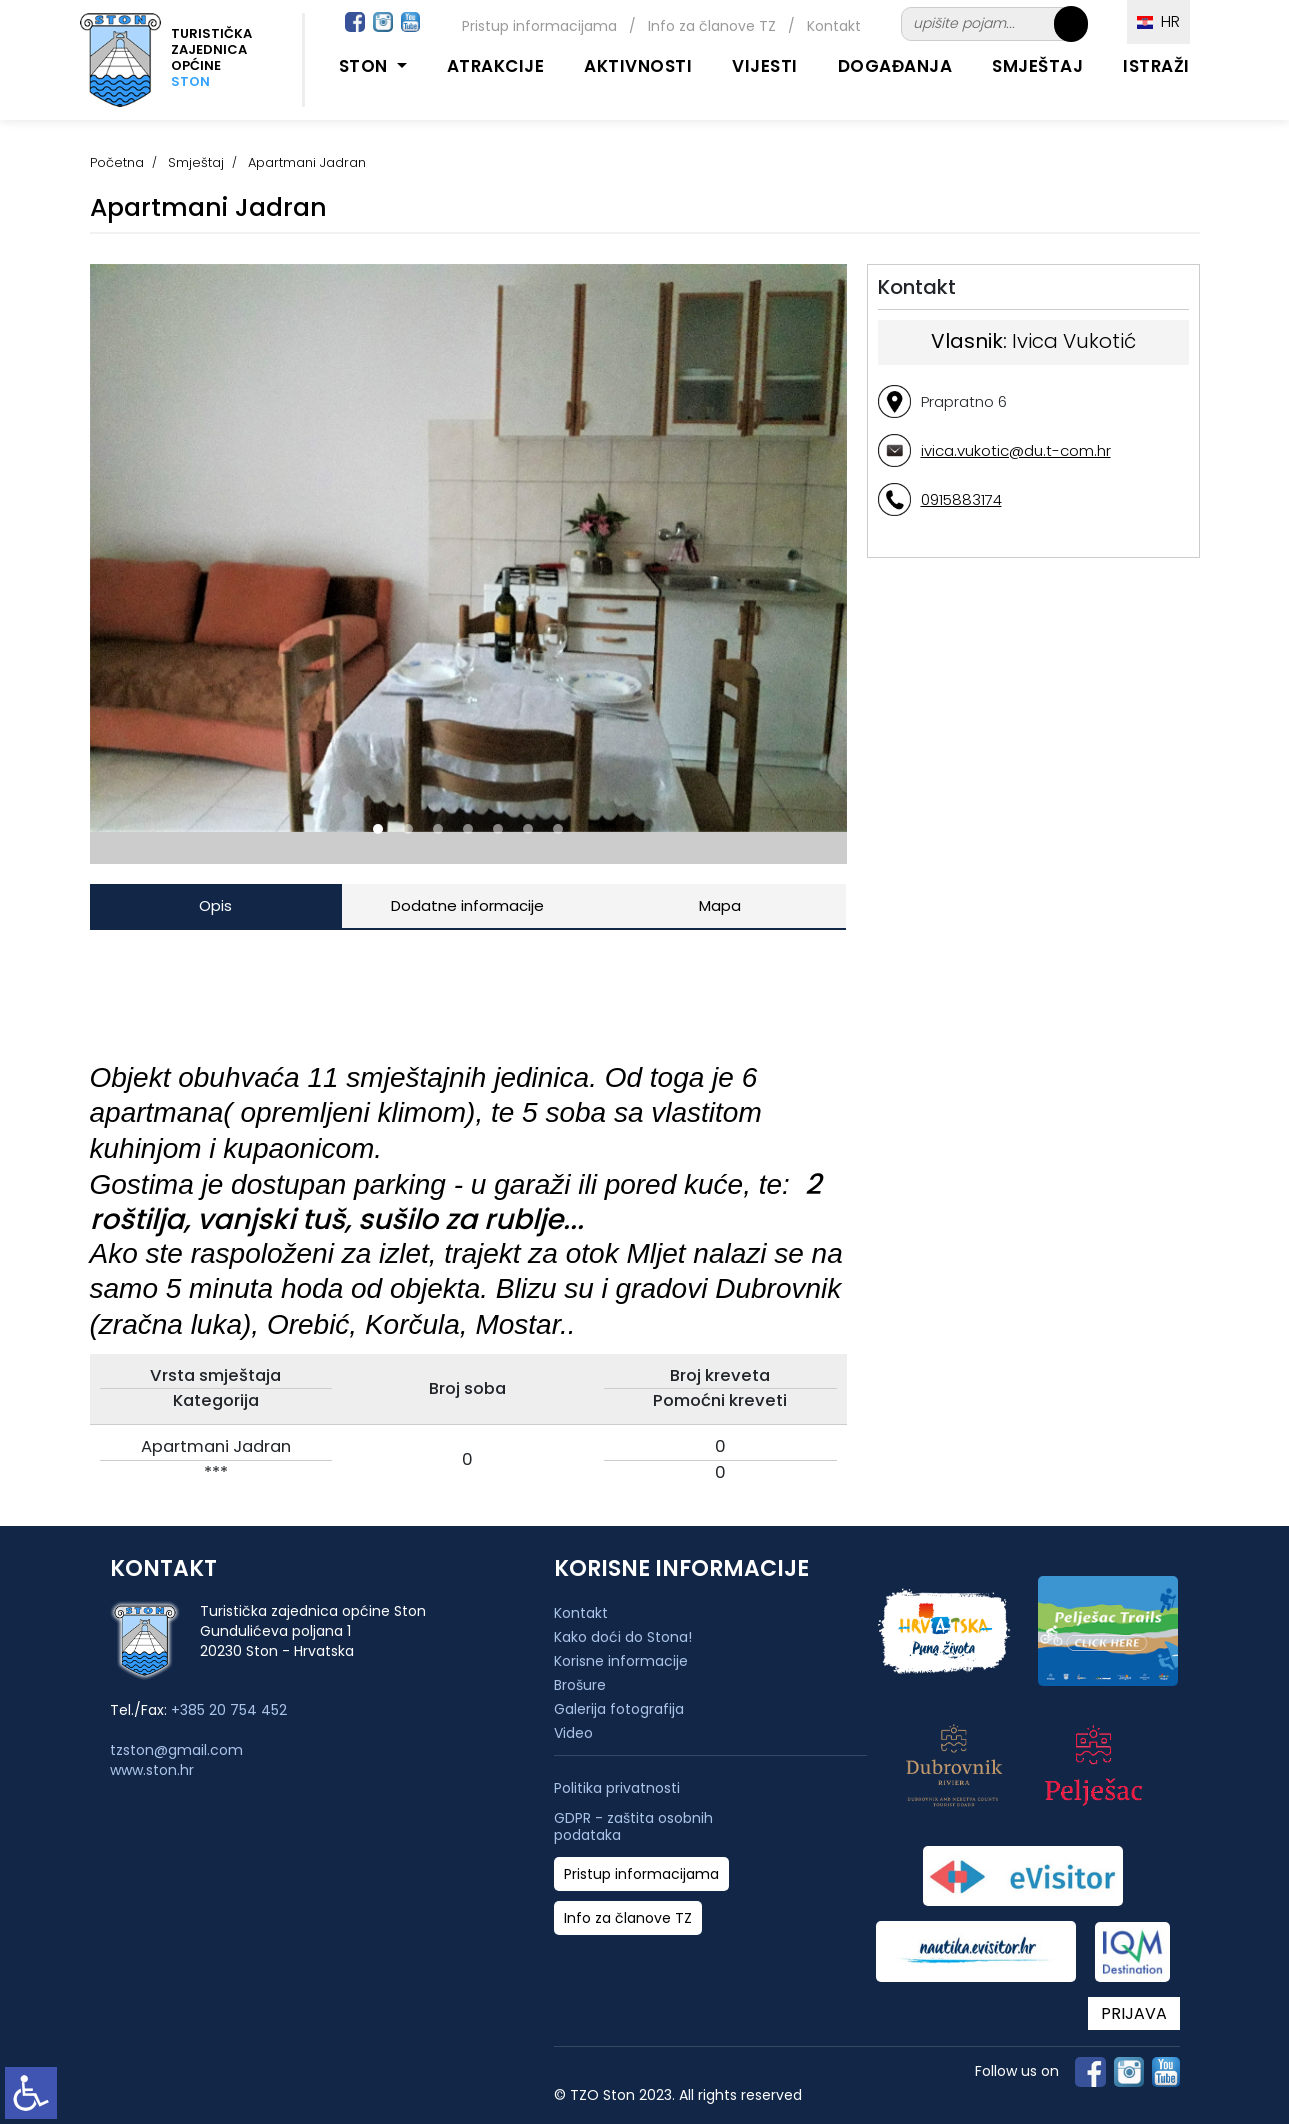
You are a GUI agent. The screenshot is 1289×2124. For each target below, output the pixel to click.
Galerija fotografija (619, 1709)
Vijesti (765, 66)
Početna (117, 162)
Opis (215, 905)
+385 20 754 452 (229, 1710)
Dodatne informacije (467, 905)
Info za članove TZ (712, 26)
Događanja (895, 66)
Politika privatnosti (617, 1788)
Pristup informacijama (539, 26)
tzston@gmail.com (176, 1750)
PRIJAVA (1134, 2013)
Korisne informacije (621, 1661)
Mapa (720, 905)
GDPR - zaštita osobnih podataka (633, 1827)
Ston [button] (366, 66)
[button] (378, 829)
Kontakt (834, 26)
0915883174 (961, 499)
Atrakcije (496, 66)
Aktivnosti (638, 66)
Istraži (1156, 66)
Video (573, 1733)
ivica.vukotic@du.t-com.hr (1016, 450)
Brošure (580, 1685)
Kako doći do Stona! (623, 1637)
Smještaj (1037, 66)
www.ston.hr (152, 1770)
